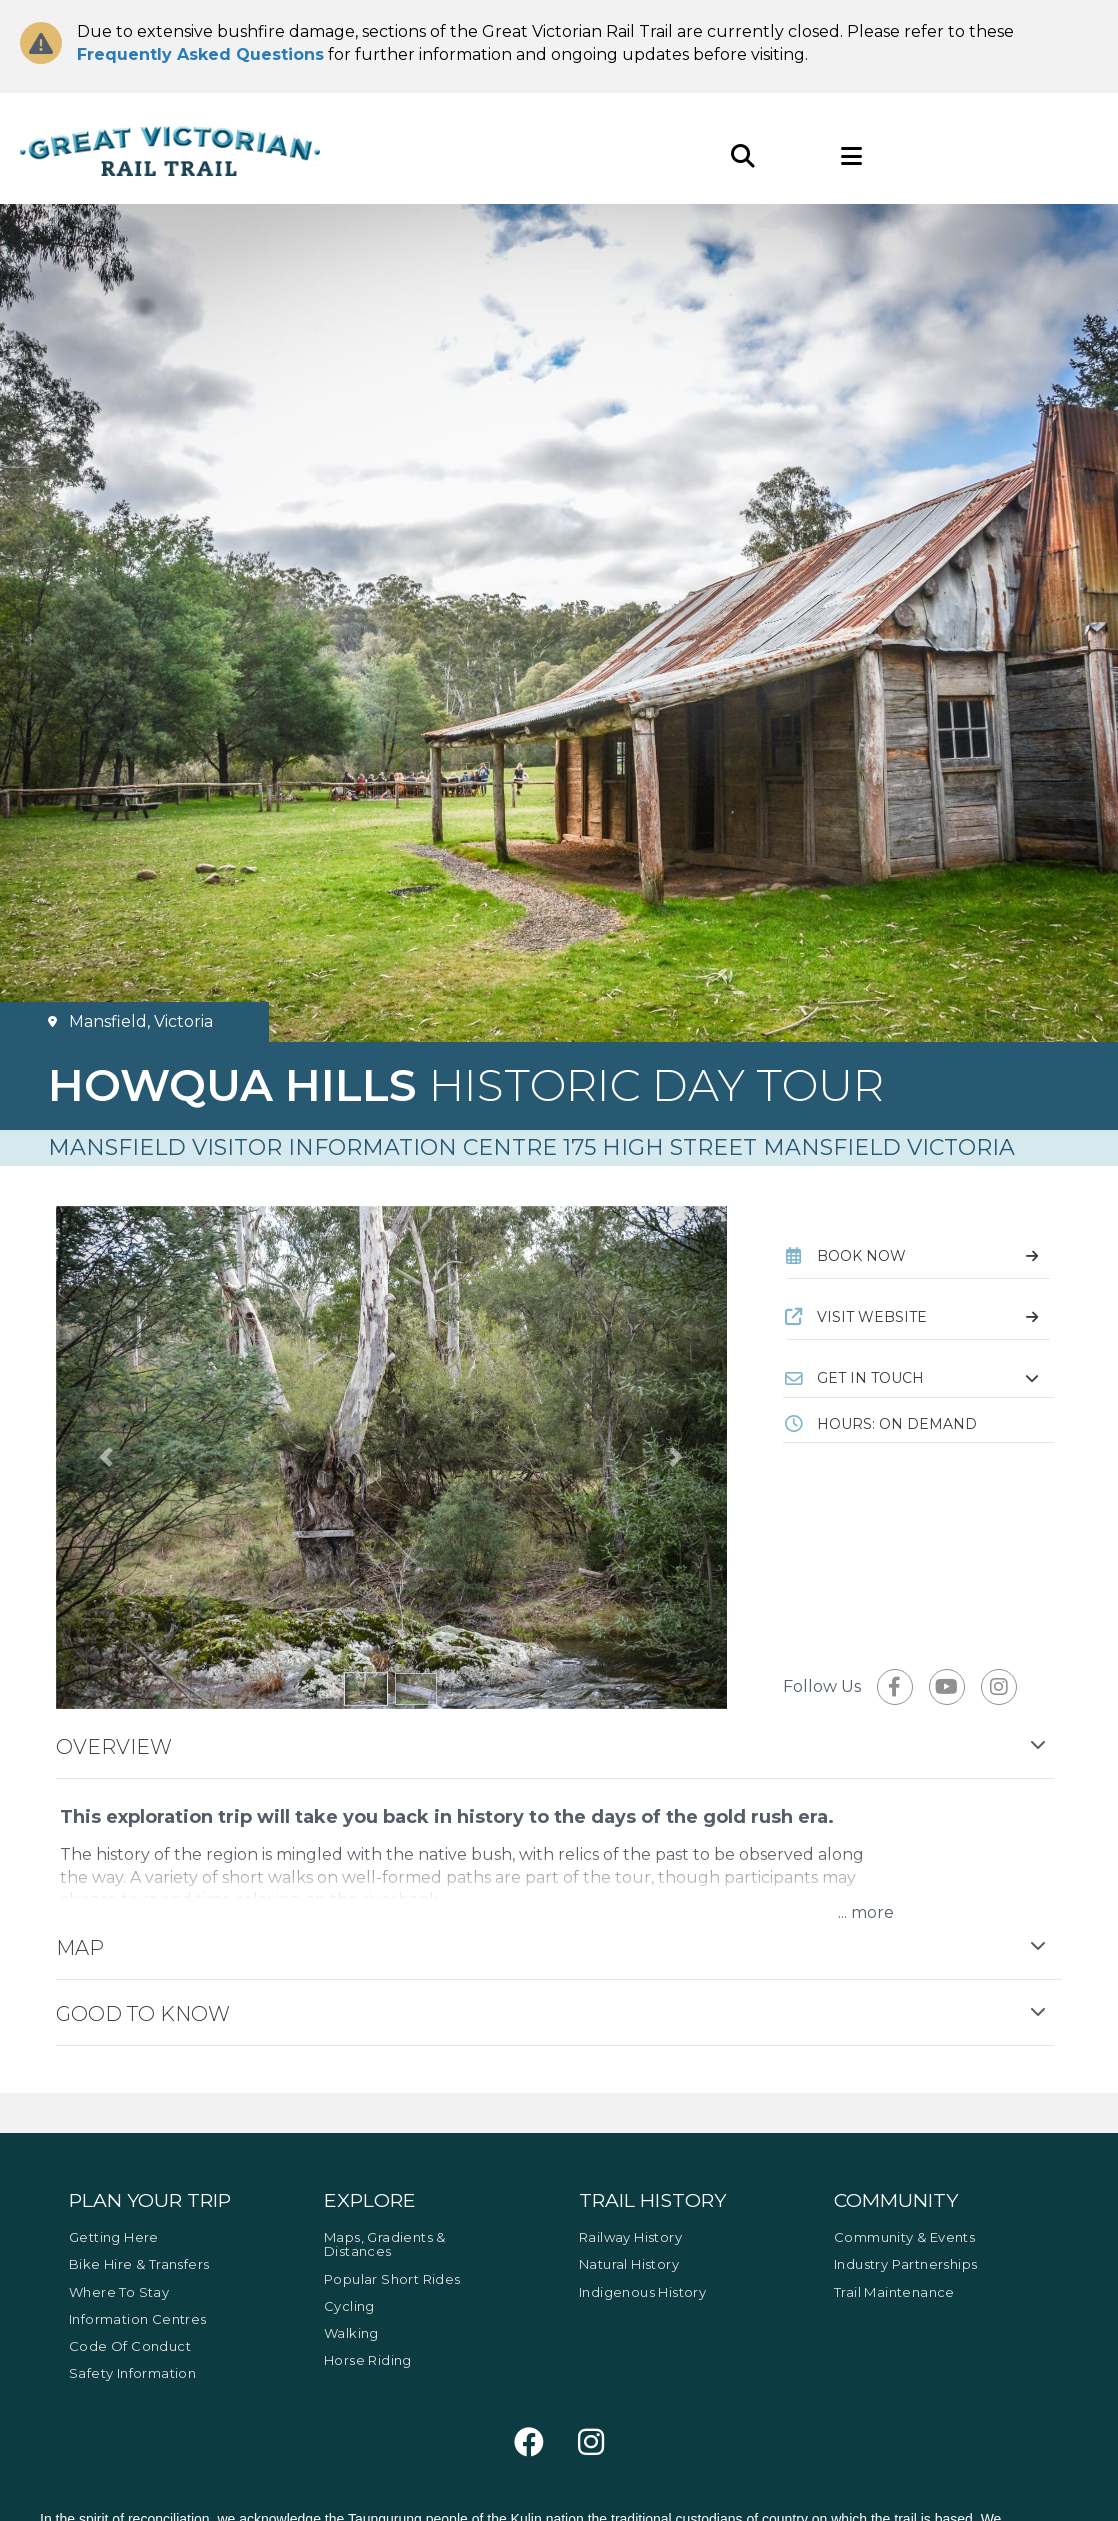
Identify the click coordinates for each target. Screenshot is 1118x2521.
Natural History (629, 2264)
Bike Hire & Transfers (139, 2264)
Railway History (630, 2237)
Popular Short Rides (392, 2279)
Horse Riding (368, 2360)
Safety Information (132, 2373)
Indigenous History (642, 2292)
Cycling (349, 2306)
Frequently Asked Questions (200, 54)
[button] (918, 1378)
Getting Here (114, 2237)
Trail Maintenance (894, 2292)
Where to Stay (119, 2292)
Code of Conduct (130, 2346)
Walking (351, 2333)
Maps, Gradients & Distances (385, 2244)
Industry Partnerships (905, 2264)
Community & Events (904, 2237)
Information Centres (138, 2319)
